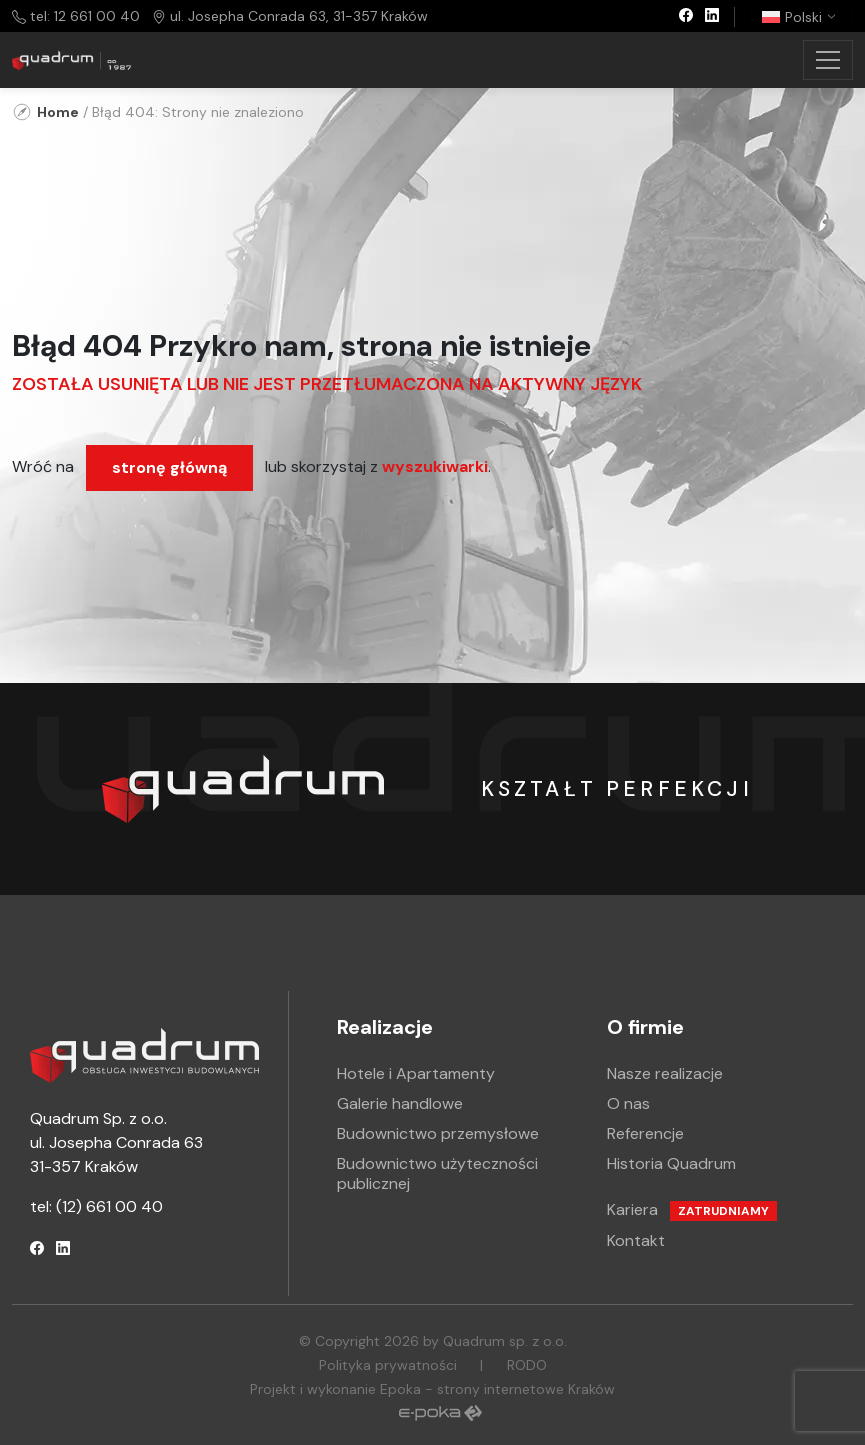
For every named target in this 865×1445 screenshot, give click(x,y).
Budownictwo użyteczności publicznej (437, 1173)
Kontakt (636, 1240)
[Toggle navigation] (828, 60)
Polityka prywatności (388, 1365)
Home (58, 112)
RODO (527, 1365)
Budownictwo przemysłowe (438, 1133)
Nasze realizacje (665, 1073)
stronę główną (169, 467)
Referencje (645, 1133)
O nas (628, 1103)
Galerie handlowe (400, 1103)
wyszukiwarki (435, 466)
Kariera (692, 1209)
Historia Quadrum (671, 1163)
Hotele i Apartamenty (416, 1073)
